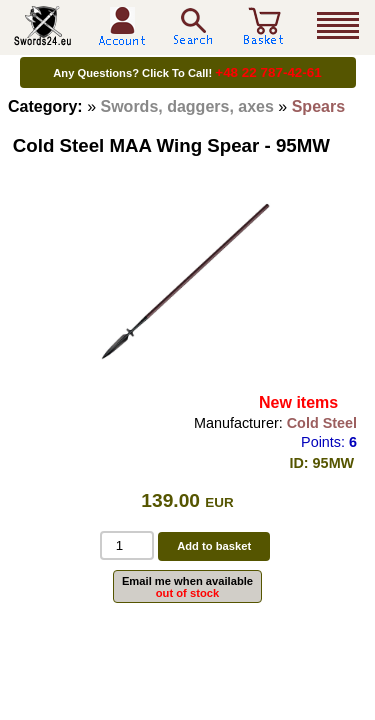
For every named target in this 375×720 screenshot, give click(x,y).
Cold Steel (322, 423)
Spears (318, 106)
